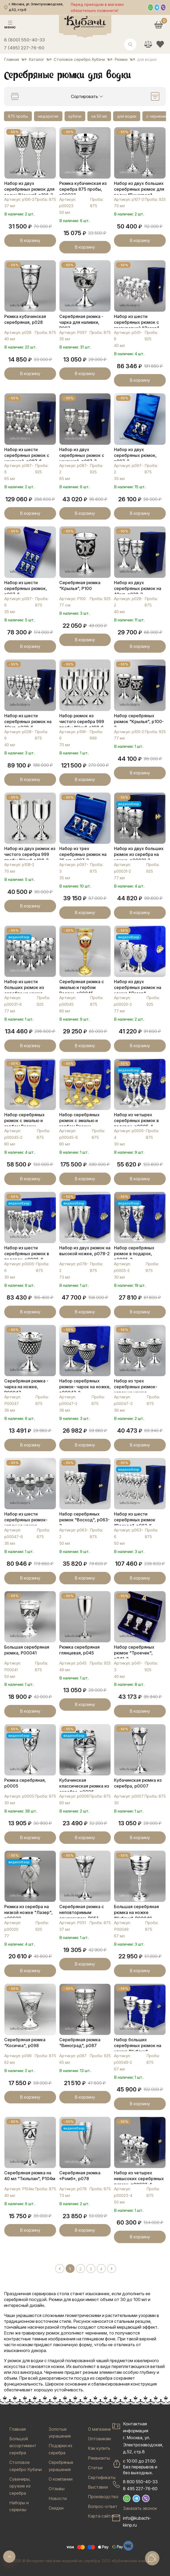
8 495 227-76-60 (140, 2488)
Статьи (95, 2467)
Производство (103, 2496)
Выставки (98, 2487)
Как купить (99, 2448)
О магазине (99, 2429)
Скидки (56, 2508)
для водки (126, 116)
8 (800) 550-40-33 (24, 40)
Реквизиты (99, 2458)
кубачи (75, 116)
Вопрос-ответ (102, 2506)
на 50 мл (99, 116)
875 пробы (18, 116)
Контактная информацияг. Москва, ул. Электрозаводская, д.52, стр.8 (143, 2438)
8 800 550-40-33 (140, 2481)
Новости (58, 2498)
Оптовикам (99, 2438)
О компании (61, 2479)
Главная (17, 2429)
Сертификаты (102, 2477)
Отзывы (57, 2488)
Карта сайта (100, 2516)
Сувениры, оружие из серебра (20, 2486)
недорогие (48, 116)
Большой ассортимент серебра (22, 2445)
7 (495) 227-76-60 (24, 47)
